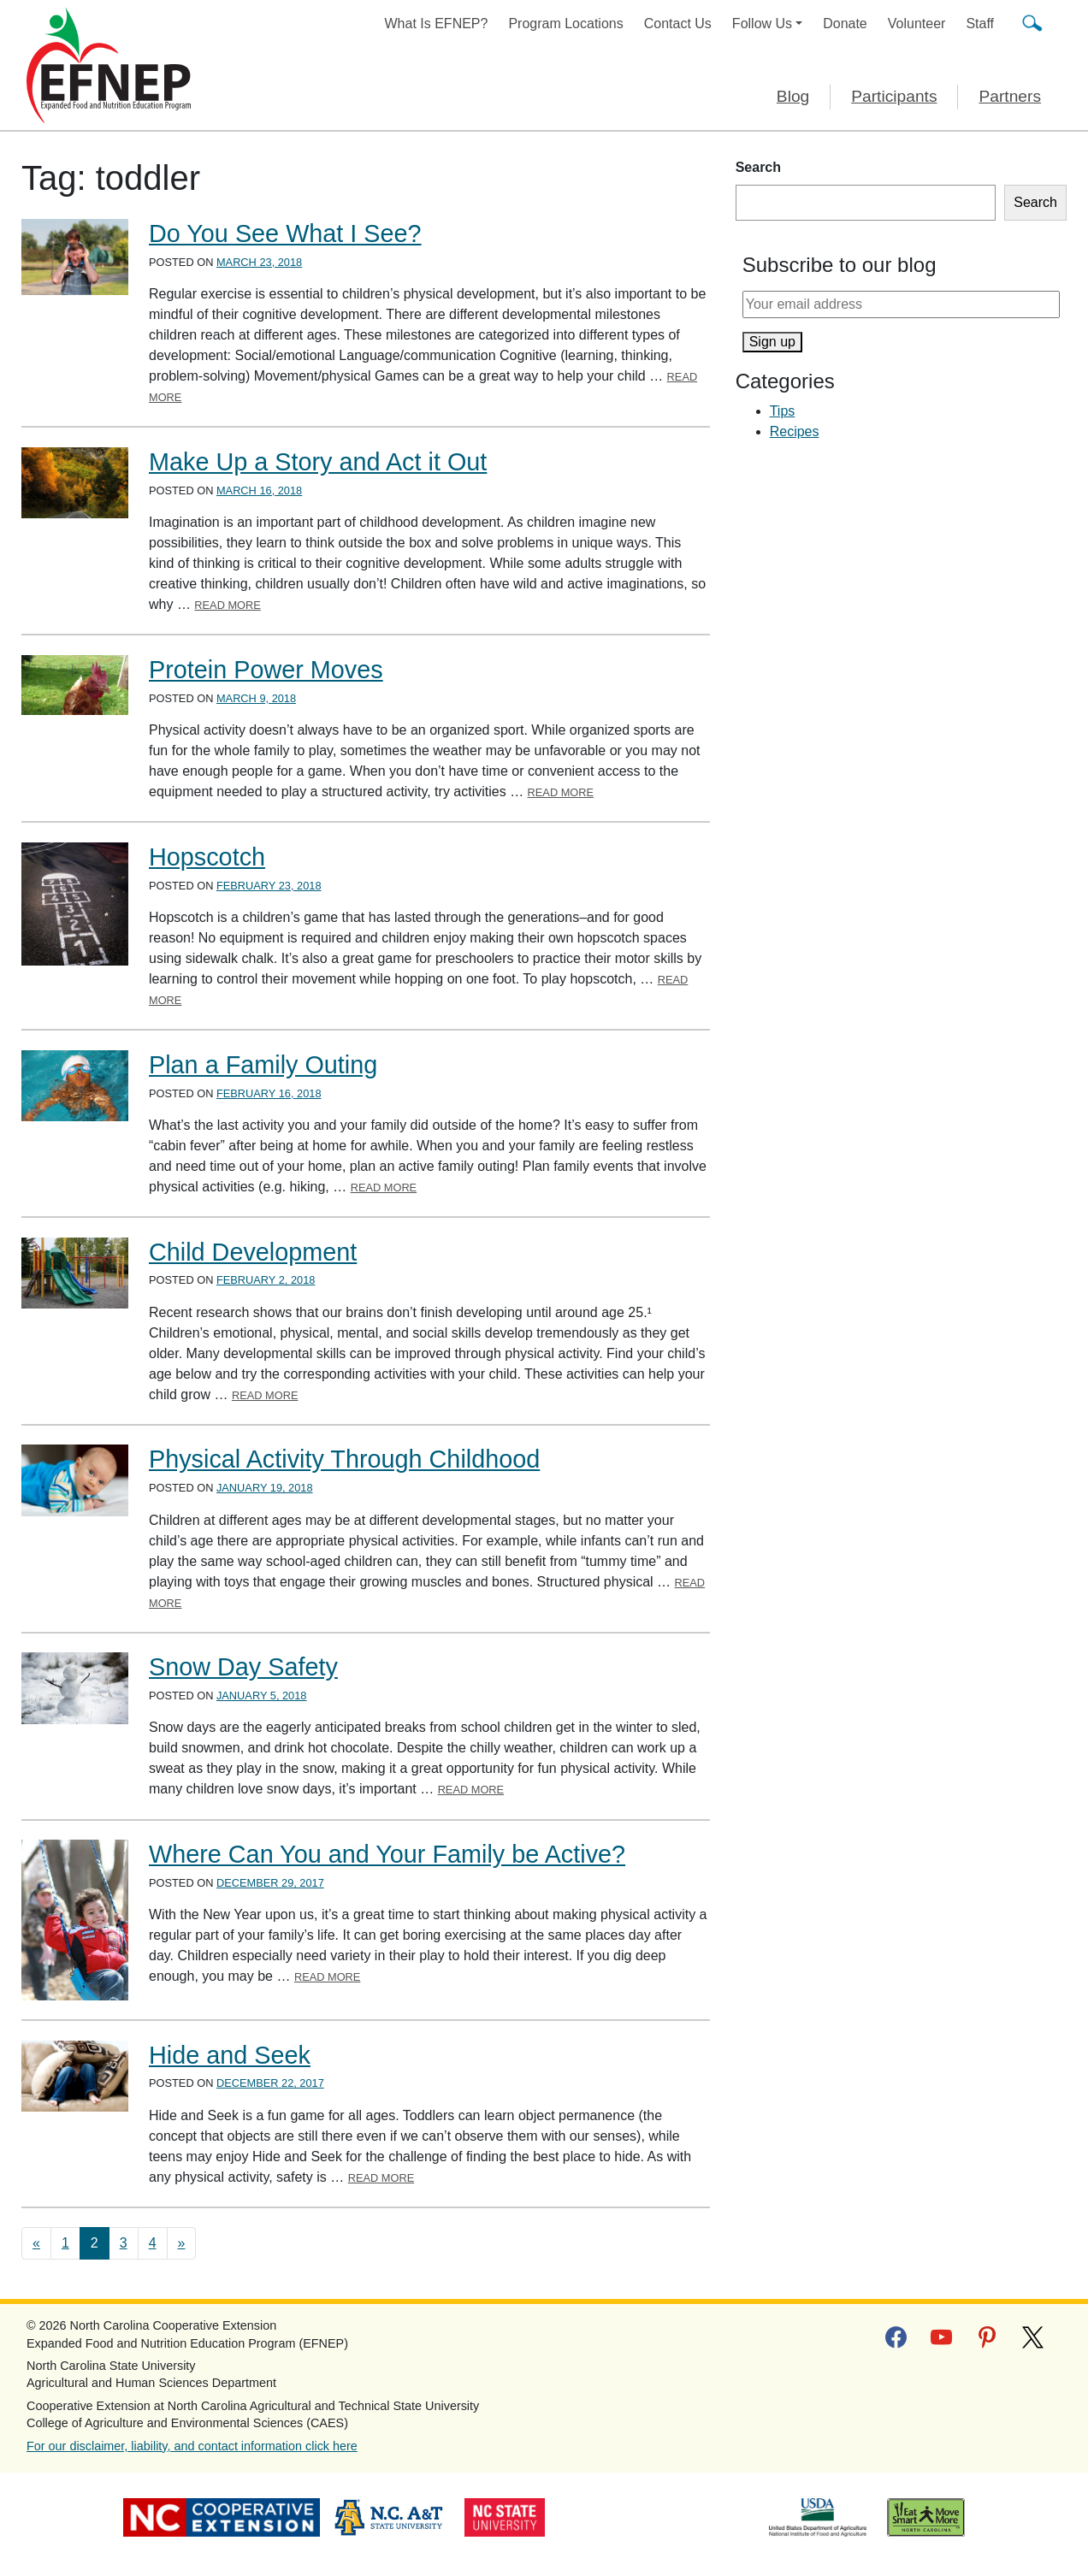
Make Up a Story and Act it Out (318, 462)
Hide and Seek (229, 2055)
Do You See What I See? (285, 233)
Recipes (794, 431)
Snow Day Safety (243, 1667)
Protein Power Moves (266, 669)
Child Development (253, 1252)
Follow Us (762, 23)
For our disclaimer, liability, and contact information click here (192, 2446)
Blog (793, 96)
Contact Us (678, 23)
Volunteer (917, 23)
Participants (894, 96)
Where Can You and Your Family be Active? (387, 1854)
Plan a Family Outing (263, 1064)
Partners (1010, 96)
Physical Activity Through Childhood (344, 1459)
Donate (845, 23)
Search (758, 167)
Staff (980, 23)
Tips (782, 411)
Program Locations (565, 23)
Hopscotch (207, 857)
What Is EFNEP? (436, 23)
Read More (227, 605)
